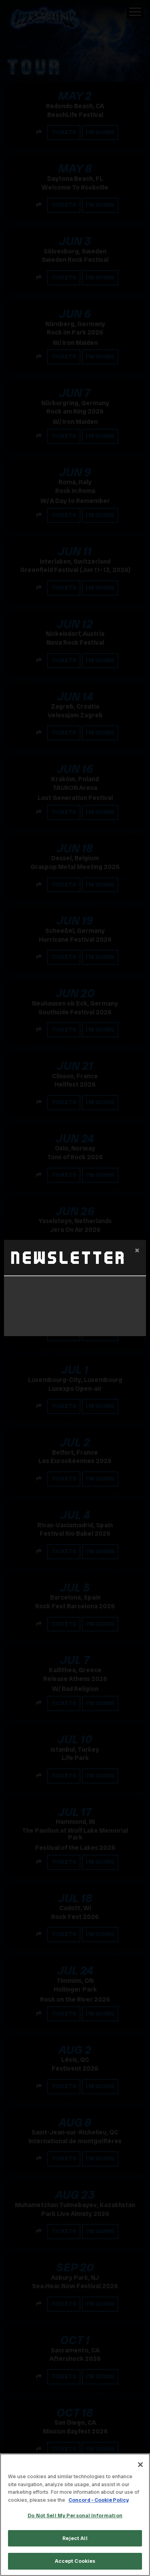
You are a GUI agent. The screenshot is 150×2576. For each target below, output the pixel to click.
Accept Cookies (75, 2561)
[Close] (140, 2464)
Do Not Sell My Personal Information (75, 2515)
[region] (75, 2514)
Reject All (74, 2538)
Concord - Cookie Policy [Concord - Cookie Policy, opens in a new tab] (98, 2500)
